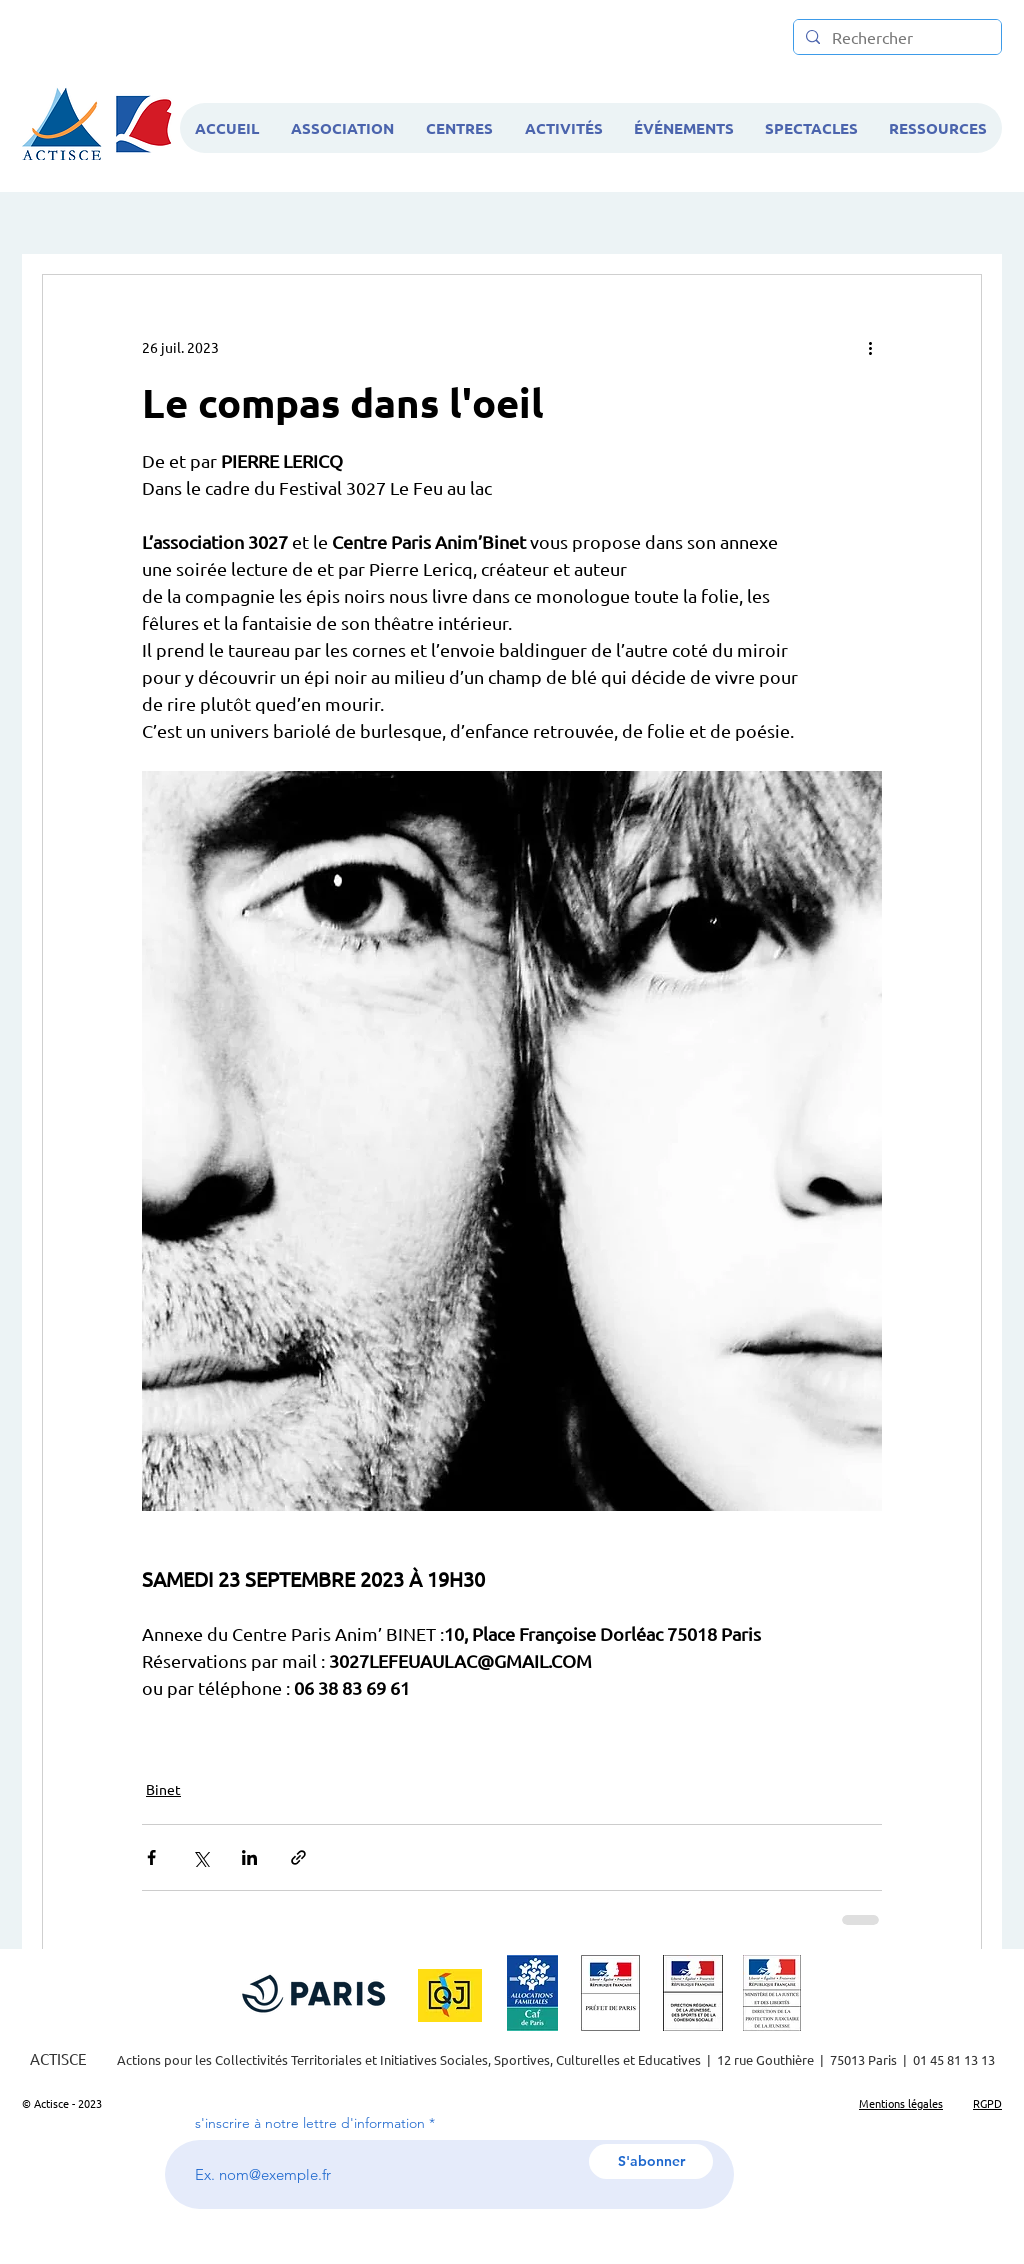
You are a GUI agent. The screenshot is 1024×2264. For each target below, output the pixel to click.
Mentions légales (901, 2103)
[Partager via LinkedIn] (249, 1857)
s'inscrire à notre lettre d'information (310, 2123)
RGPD (987, 2103)
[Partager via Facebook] (151, 1857)
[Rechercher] (895, 37)
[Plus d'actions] (870, 347)
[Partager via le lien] (298, 1857)
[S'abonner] (651, 2161)
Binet (163, 1789)
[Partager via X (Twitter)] (200, 1857)
